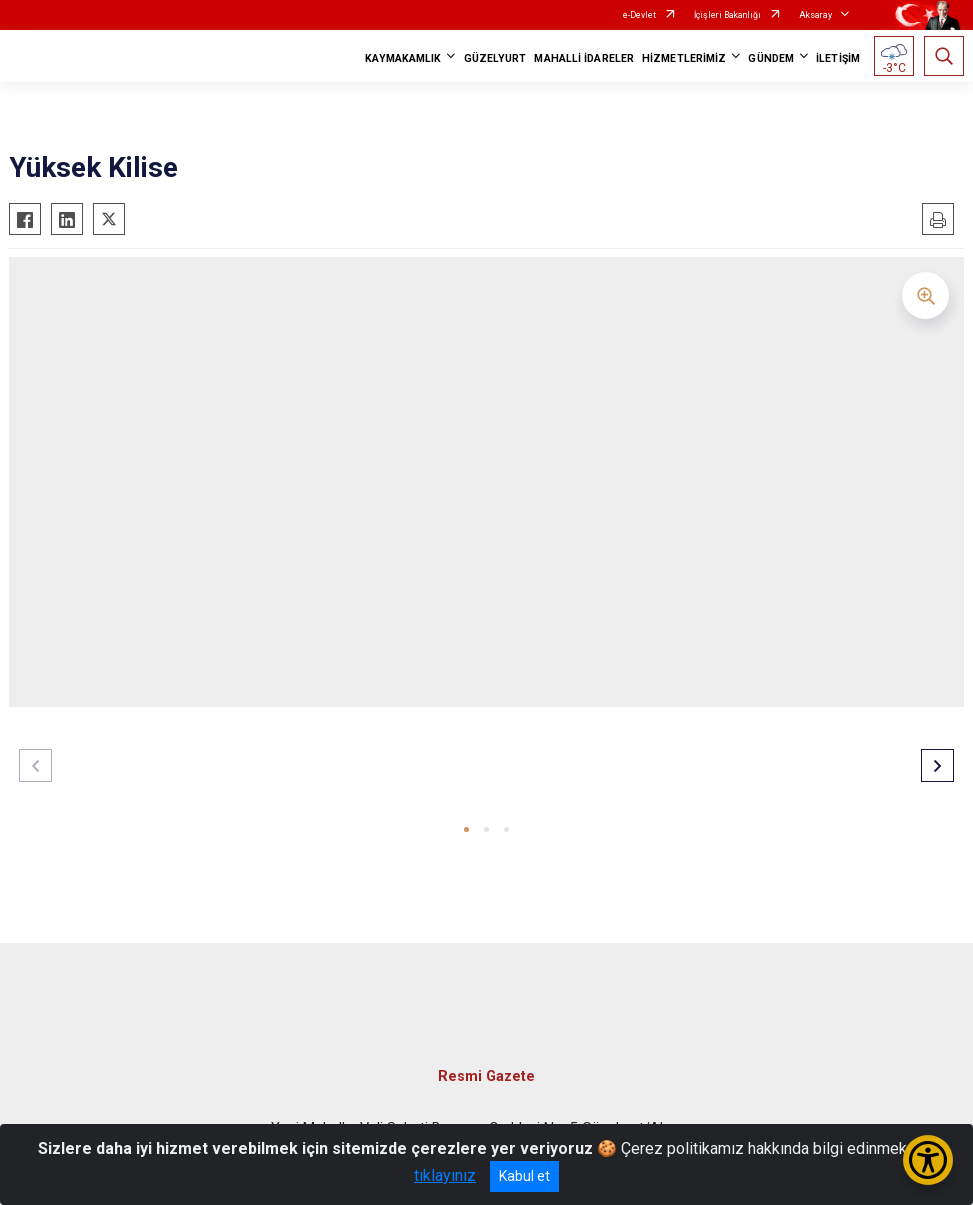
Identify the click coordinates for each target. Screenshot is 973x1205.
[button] (466, 829)
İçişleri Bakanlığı (727, 15)
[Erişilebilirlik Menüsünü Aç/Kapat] (928, 1160)
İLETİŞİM (838, 58)
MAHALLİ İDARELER (584, 58)
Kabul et (524, 1176)
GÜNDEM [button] (771, 58)
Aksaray (815, 15)
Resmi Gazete (486, 1076)
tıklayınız (445, 1175)
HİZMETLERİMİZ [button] (684, 58)
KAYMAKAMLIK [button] (403, 58)
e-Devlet (639, 15)
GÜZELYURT (495, 58)
